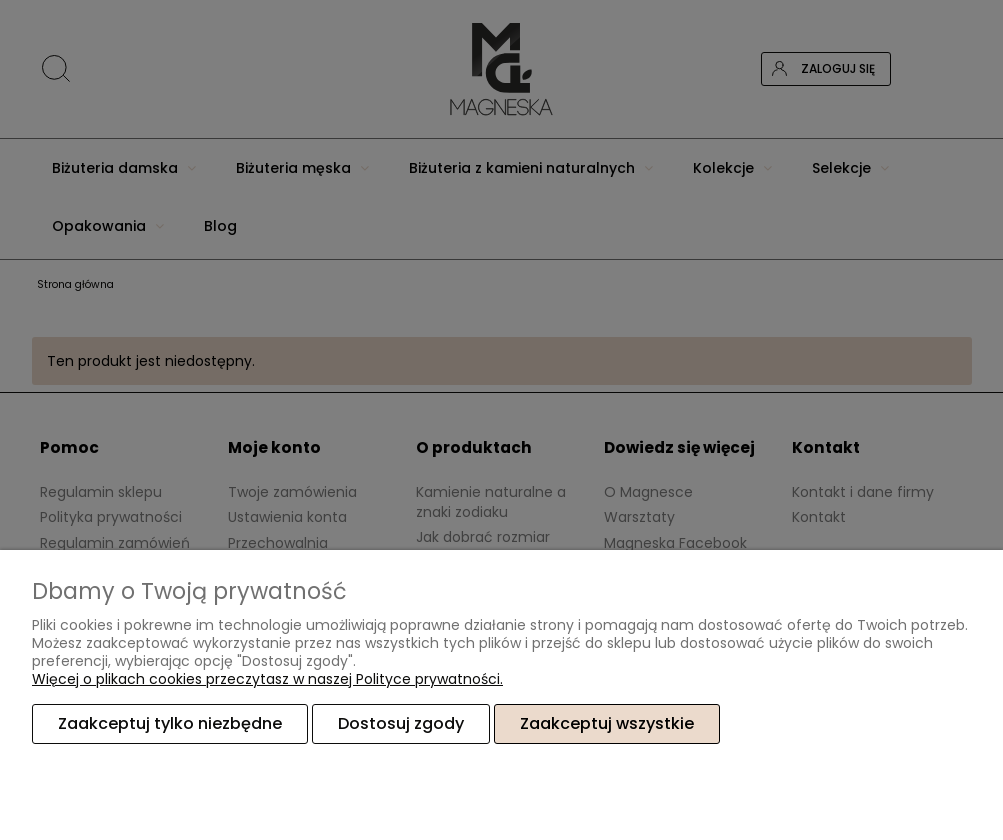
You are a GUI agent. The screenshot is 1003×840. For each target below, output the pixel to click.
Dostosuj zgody (401, 723)
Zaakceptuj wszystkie (607, 723)
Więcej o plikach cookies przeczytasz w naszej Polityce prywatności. (267, 679)
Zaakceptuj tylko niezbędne (170, 723)
